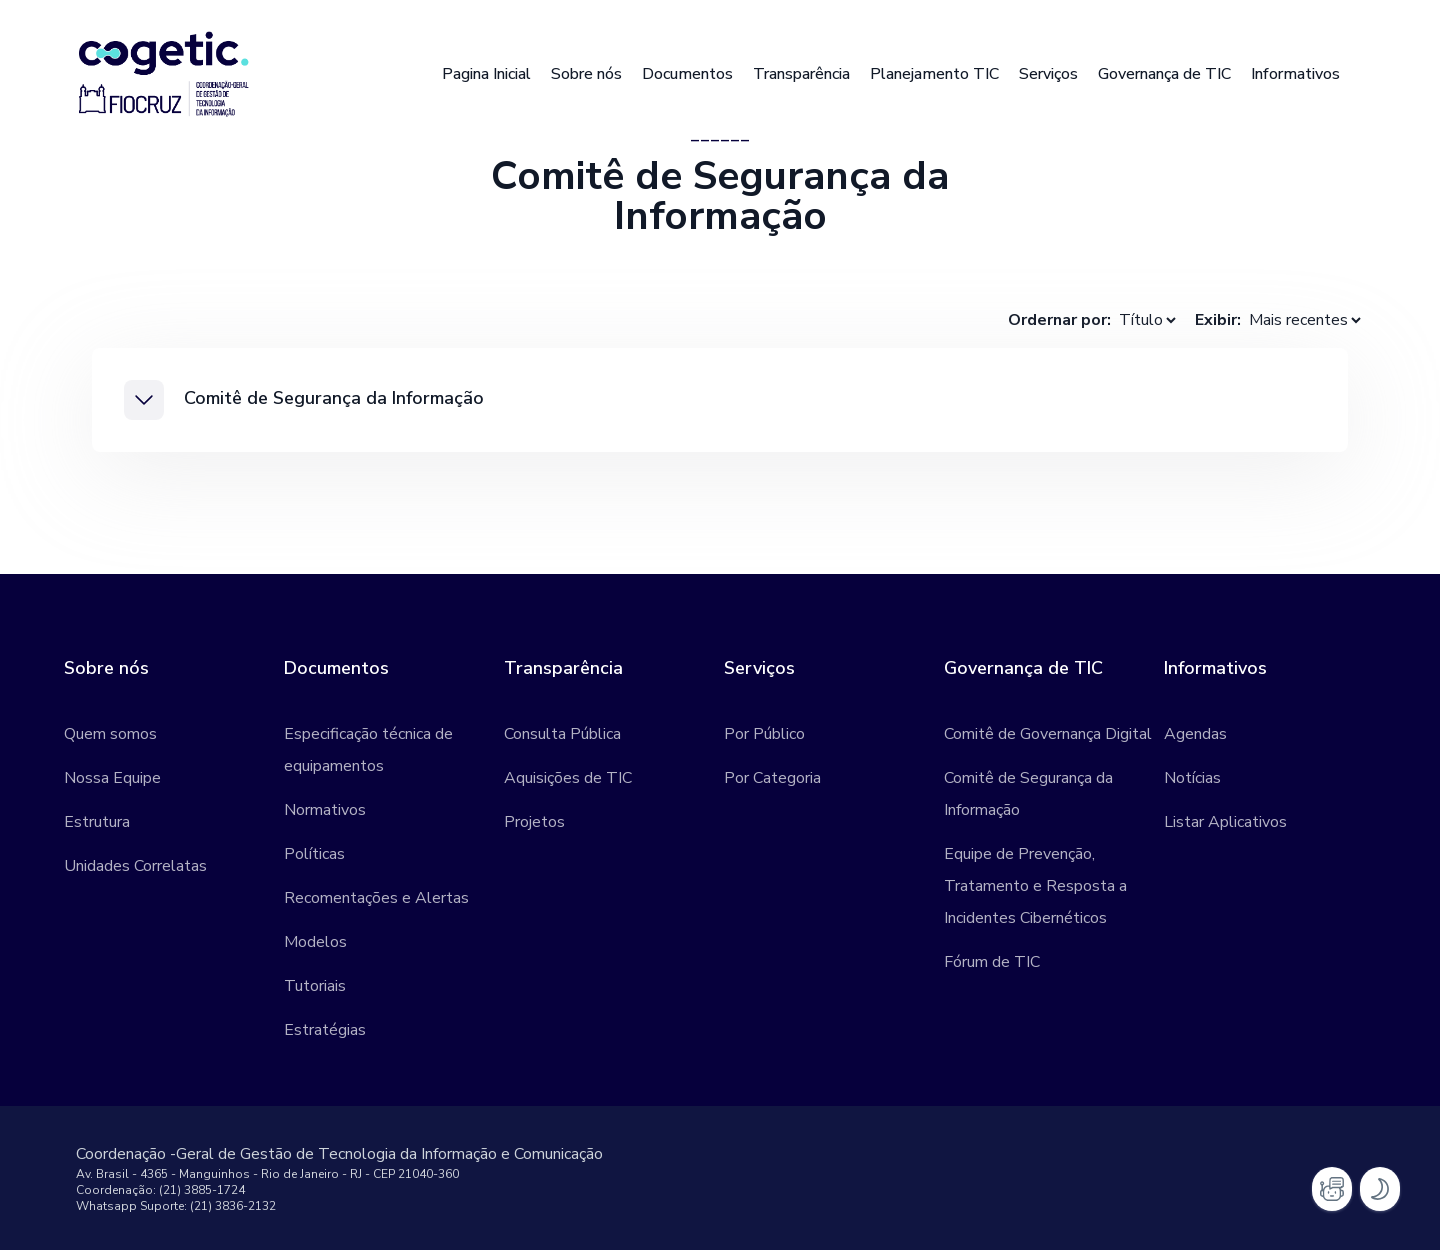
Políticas (314, 855)
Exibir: (1218, 320)
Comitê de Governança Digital (1048, 735)
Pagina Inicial (486, 74)
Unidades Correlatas (135, 867)
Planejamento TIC (934, 74)
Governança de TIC (1164, 74)
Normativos (325, 811)
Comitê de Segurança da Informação (1028, 795)
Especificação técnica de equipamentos (368, 751)
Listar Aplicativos (1225, 823)
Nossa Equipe (112, 779)
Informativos (1295, 74)
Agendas (1195, 735)
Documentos (687, 74)
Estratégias (325, 1031)
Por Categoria (772, 779)
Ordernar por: (1059, 320)
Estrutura (97, 823)
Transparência (801, 74)
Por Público (764, 735)
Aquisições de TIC (568, 779)
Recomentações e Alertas (376, 899)
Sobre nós (586, 74)
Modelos (315, 943)
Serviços (1048, 74)
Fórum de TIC (992, 963)
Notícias (1192, 779)
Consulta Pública (562, 735)
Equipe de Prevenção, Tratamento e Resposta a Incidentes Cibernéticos (1035, 887)
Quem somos (110, 735)
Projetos (534, 823)
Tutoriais (315, 987)
